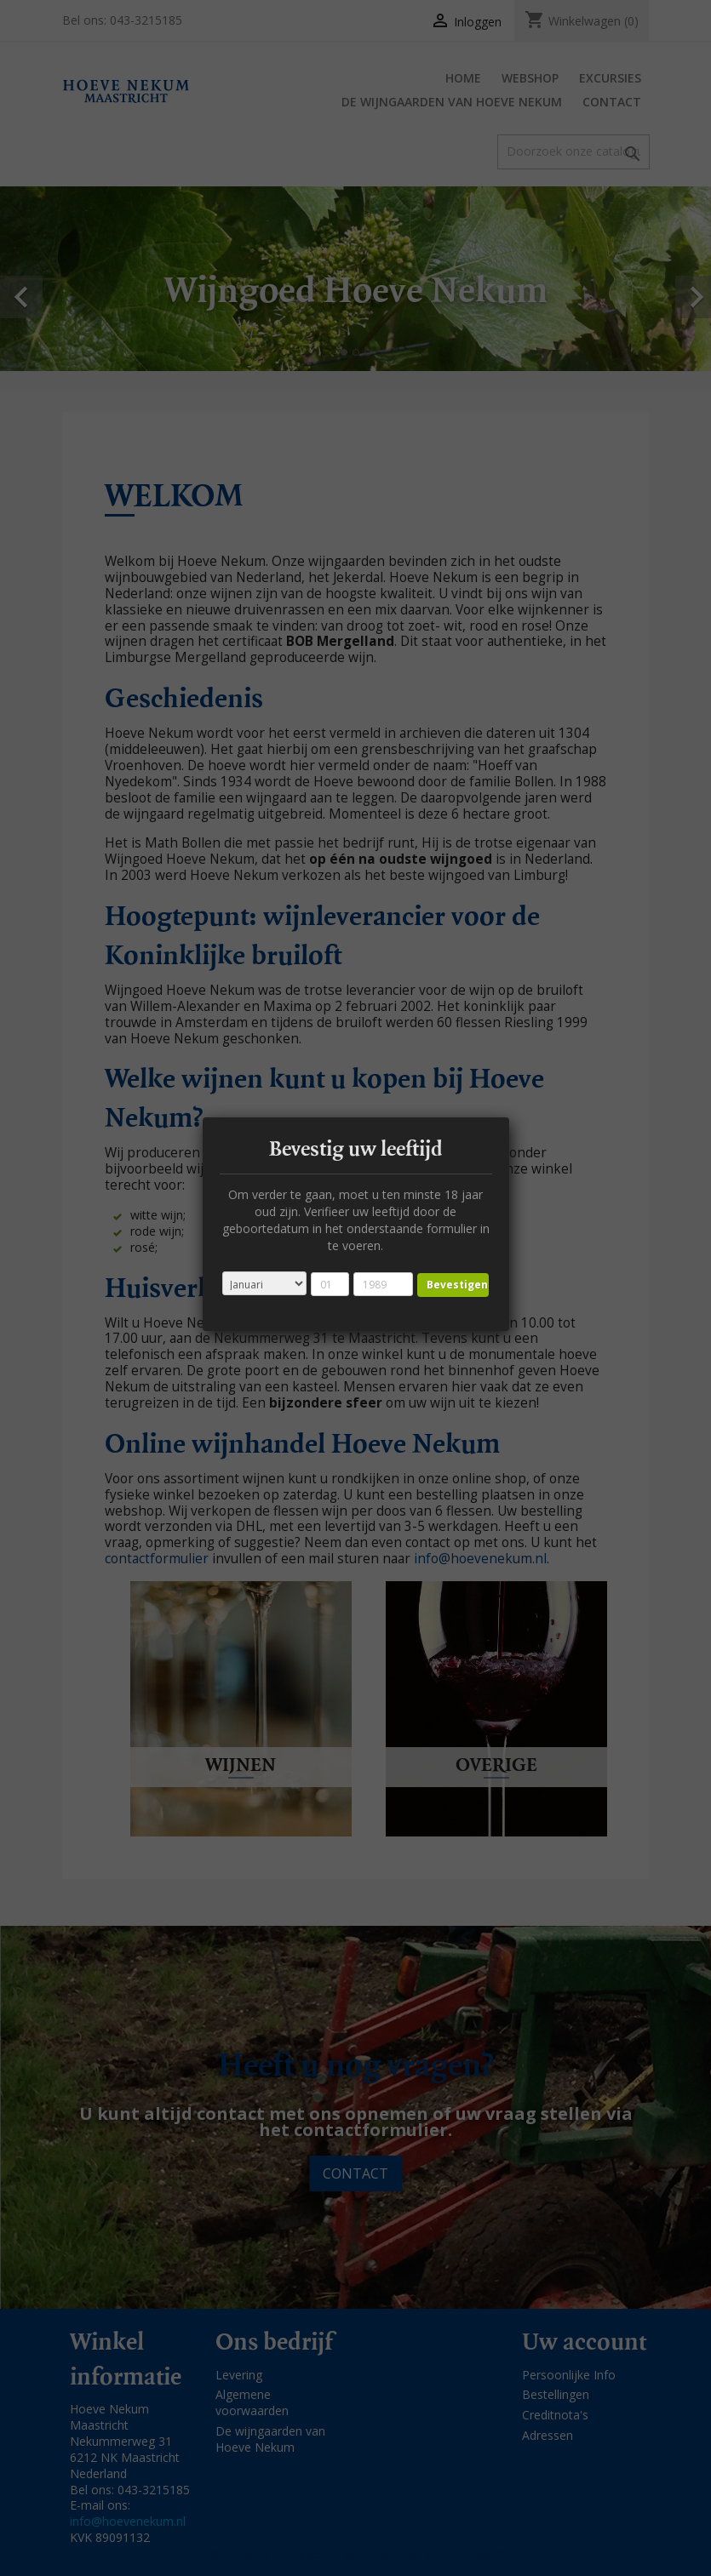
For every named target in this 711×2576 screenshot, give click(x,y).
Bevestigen (457, 1284)
